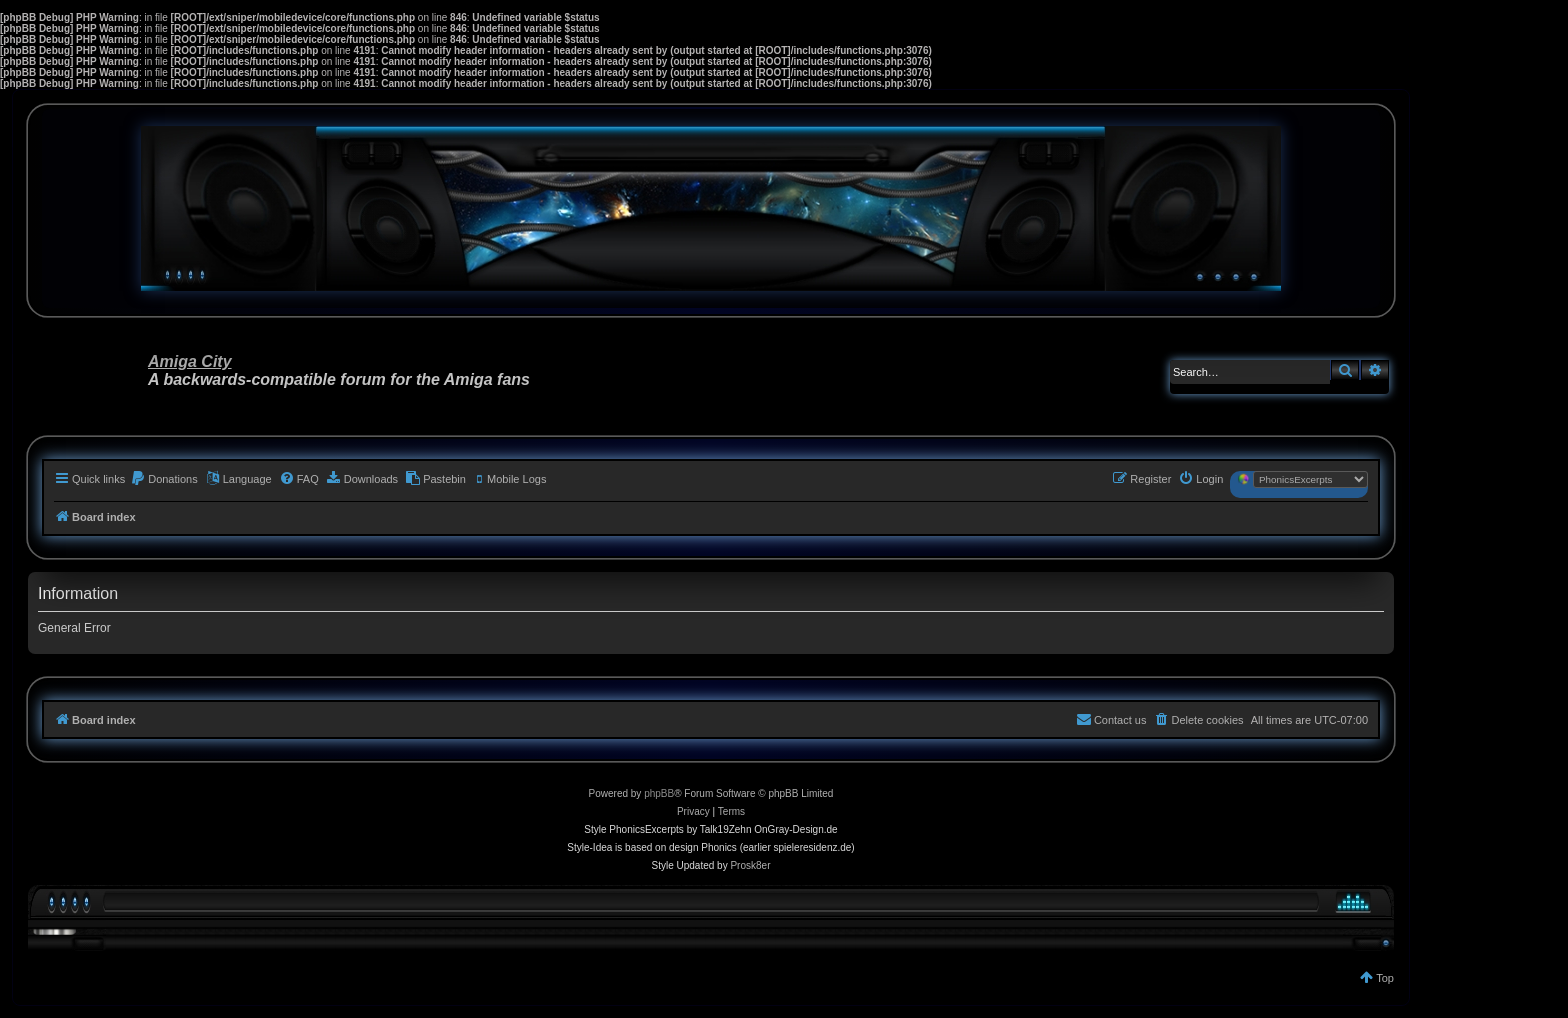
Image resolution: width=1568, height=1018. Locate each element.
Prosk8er (750, 865)
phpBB (659, 793)
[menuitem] (164, 479)
